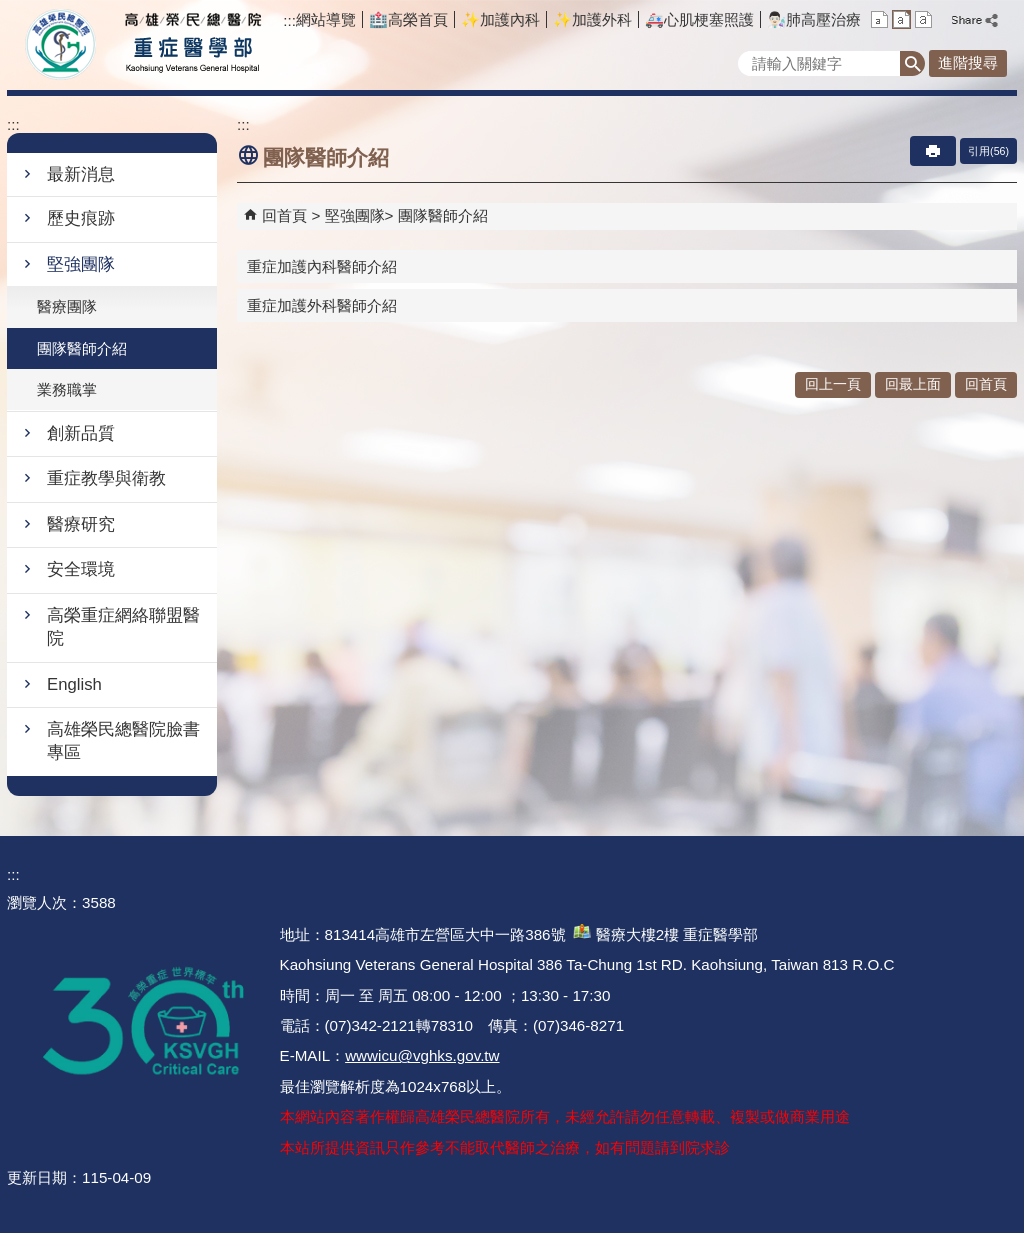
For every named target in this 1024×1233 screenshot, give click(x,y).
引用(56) (988, 151)
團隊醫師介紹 (82, 348)
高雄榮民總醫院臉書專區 (123, 741)
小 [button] (879, 19)
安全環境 (81, 569)
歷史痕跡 (81, 218)
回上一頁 (833, 384)
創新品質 (81, 433)
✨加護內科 (500, 19)
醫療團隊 (67, 306)
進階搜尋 (968, 62)
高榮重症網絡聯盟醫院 (123, 627)
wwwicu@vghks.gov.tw (422, 1055)
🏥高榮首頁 (408, 19)
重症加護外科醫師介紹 (322, 305)
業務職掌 (67, 389)
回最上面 (913, 384)
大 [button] (923, 19)
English (74, 684)
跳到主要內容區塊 (10, 10)
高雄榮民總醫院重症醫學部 (190, 45)
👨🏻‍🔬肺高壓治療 (814, 19)
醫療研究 (81, 524)
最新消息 (81, 174)
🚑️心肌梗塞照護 (699, 19)
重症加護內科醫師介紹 (322, 266)
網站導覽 (326, 19)
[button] (912, 63)
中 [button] (901, 19)
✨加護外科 (592, 19)
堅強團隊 (81, 264)
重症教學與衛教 (106, 478)
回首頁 (284, 215)
